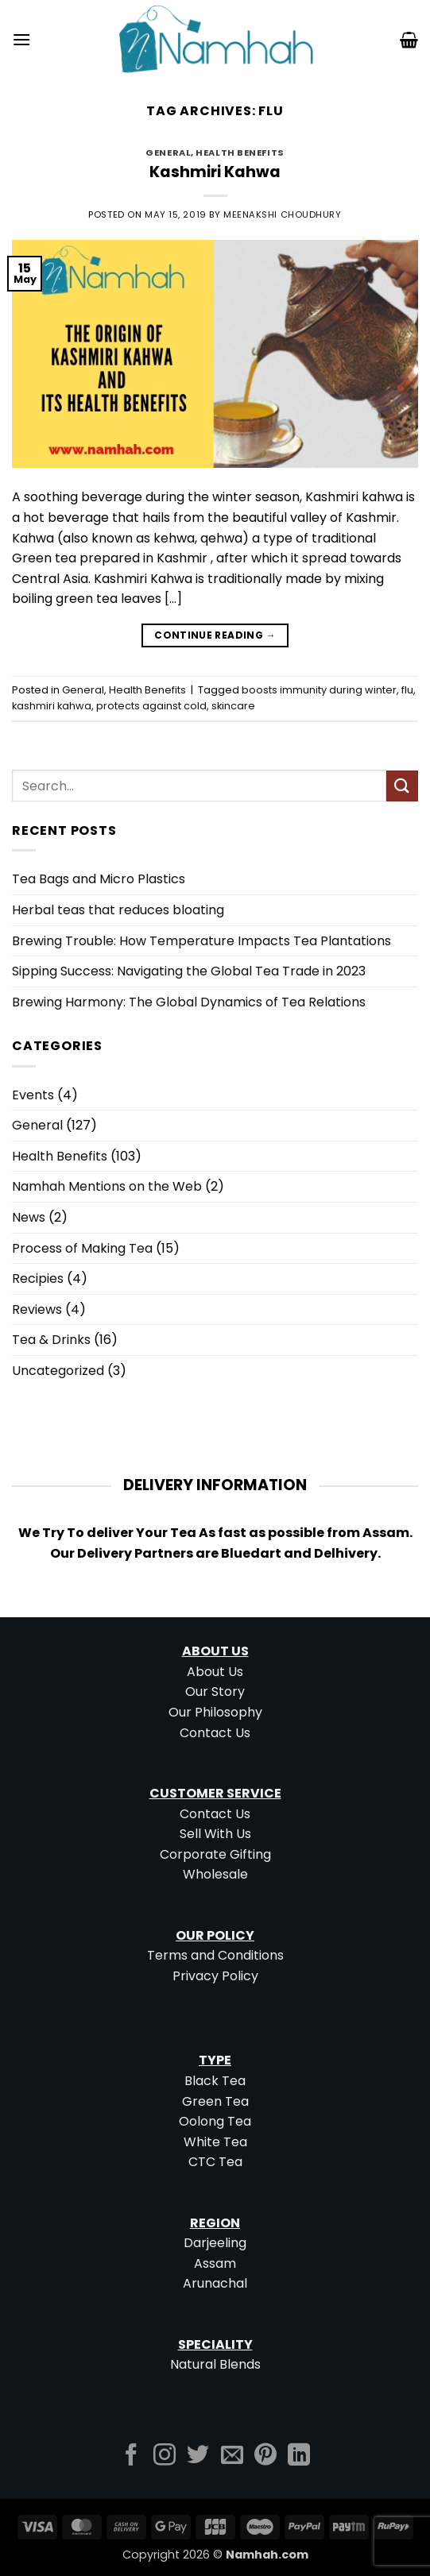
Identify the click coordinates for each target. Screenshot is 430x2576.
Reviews (37, 1309)
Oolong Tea (215, 2121)
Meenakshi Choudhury (282, 214)
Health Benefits (240, 152)
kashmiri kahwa (51, 706)
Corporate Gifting (215, 1854)
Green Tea (215, 2101)
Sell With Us (215, 1834)
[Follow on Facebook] (131, 2456)
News (28, 1217)
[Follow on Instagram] (164, 2456)
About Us (215, 1672)
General (168, 152)
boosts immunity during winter (319, 690)
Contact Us (215, 1733)
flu (407, 690)
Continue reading (215, 635)
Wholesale (215, 1874)
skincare (233, 706)
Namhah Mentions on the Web (107, 1186)
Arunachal (215, 2283)
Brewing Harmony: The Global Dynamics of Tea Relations (189, 1002)
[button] (21, 39)
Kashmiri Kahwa (215, 172)
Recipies (38, 1278)
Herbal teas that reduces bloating (118, 910)
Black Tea (215, 2081)
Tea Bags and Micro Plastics (98, 879)
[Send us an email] (232, 2456)
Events (33, 1095)
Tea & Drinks (51, 1339)
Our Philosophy (215, 1712)
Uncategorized (58, 1370)
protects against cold (151, 706)
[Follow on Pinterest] (265, 2456)
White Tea (215, 2142)
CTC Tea (215, 2162)
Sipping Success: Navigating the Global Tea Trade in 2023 (189, 971)
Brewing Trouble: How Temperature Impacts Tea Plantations (201, 941)
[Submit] (402, 785)
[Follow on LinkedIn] (299, 2456)
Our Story (215, 1691)
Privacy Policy (215, 1976)
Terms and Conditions (215, 1955)
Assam (215, 2263)
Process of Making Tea (82, 1248)
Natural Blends (215, 2364)
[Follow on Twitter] (198, 2456)
